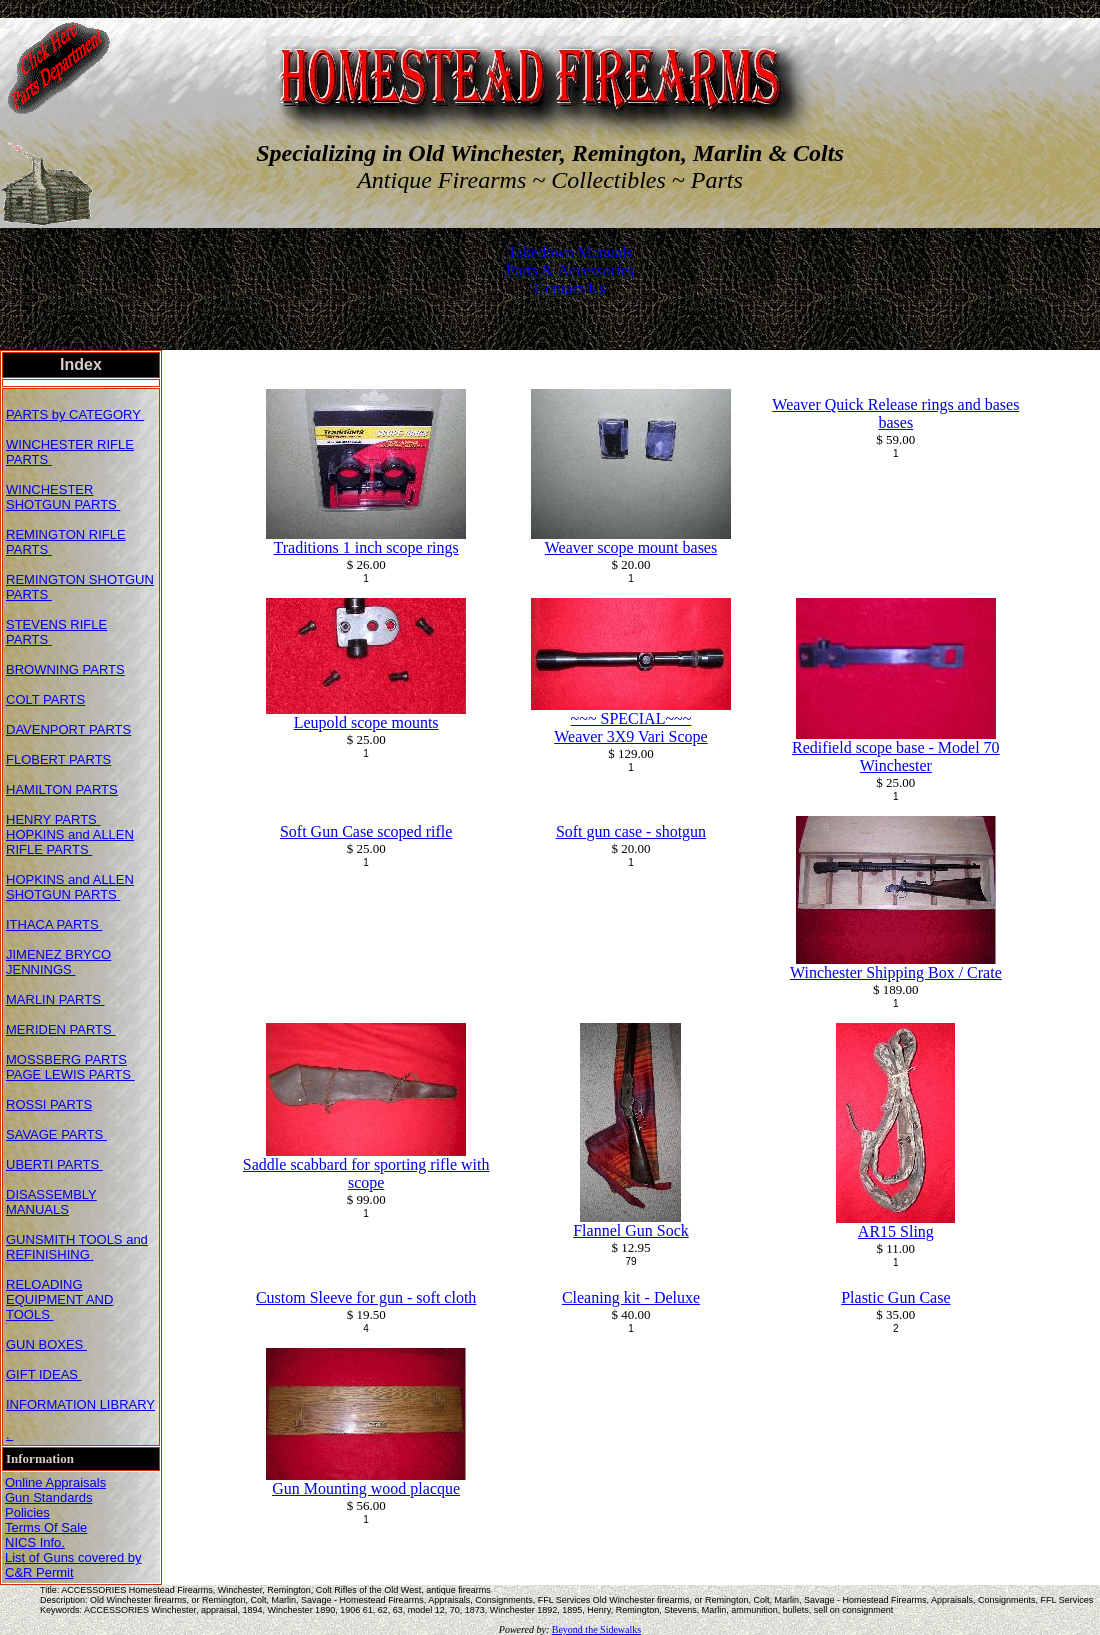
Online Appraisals (55, 1482)
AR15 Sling (896, 1231)
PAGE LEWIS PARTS (70, 1074)
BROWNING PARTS (65, 669)
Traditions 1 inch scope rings (366, 547)
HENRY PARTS (53, 819)
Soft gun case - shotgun (631, 831)
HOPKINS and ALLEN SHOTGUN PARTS (70, 887)
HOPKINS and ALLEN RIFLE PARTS (70, 842)
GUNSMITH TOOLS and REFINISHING (77, 1247)
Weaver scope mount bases (631, 547)
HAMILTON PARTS (62, 789)
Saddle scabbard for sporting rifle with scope (366, 1173)
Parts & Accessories (570, 270)
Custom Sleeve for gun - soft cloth (366, 1297)
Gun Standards (48, 1497)
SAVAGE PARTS (56, 1134)
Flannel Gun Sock (631, 1230)
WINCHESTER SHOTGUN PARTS (63, 497)
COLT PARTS (45, 699)
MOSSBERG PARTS (66, 1059)
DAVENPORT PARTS (68, 729)
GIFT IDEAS (44, 1374)
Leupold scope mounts (366, 722)
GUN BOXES (46, 1344)
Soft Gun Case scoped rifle (366, 831)
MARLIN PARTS (55, 999)
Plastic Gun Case (895, 1297)
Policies (27, 1512)
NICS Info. (35, 1542)
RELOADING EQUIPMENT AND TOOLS (59, 1299)
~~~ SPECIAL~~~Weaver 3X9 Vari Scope (630, 727)
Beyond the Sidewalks (596, 1629)
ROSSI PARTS (49, 1104)
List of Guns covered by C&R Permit (73, 1565)
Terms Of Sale (46, 1527)
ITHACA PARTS (54, 924)
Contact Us (570, 288)
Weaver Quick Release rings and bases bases (895, 413)
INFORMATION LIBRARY (80, 1404)
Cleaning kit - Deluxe (631, 1297)
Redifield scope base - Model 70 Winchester (896, 756)
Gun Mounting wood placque (366, 1488)
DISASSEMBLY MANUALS (51, 1202)
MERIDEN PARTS (60, 1029)
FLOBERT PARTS (58, 759)
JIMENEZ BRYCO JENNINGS (58, 962)
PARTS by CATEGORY (75, 414)
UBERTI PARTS (54, 1164)
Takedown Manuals (570, 252)
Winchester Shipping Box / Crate (896, 972)
